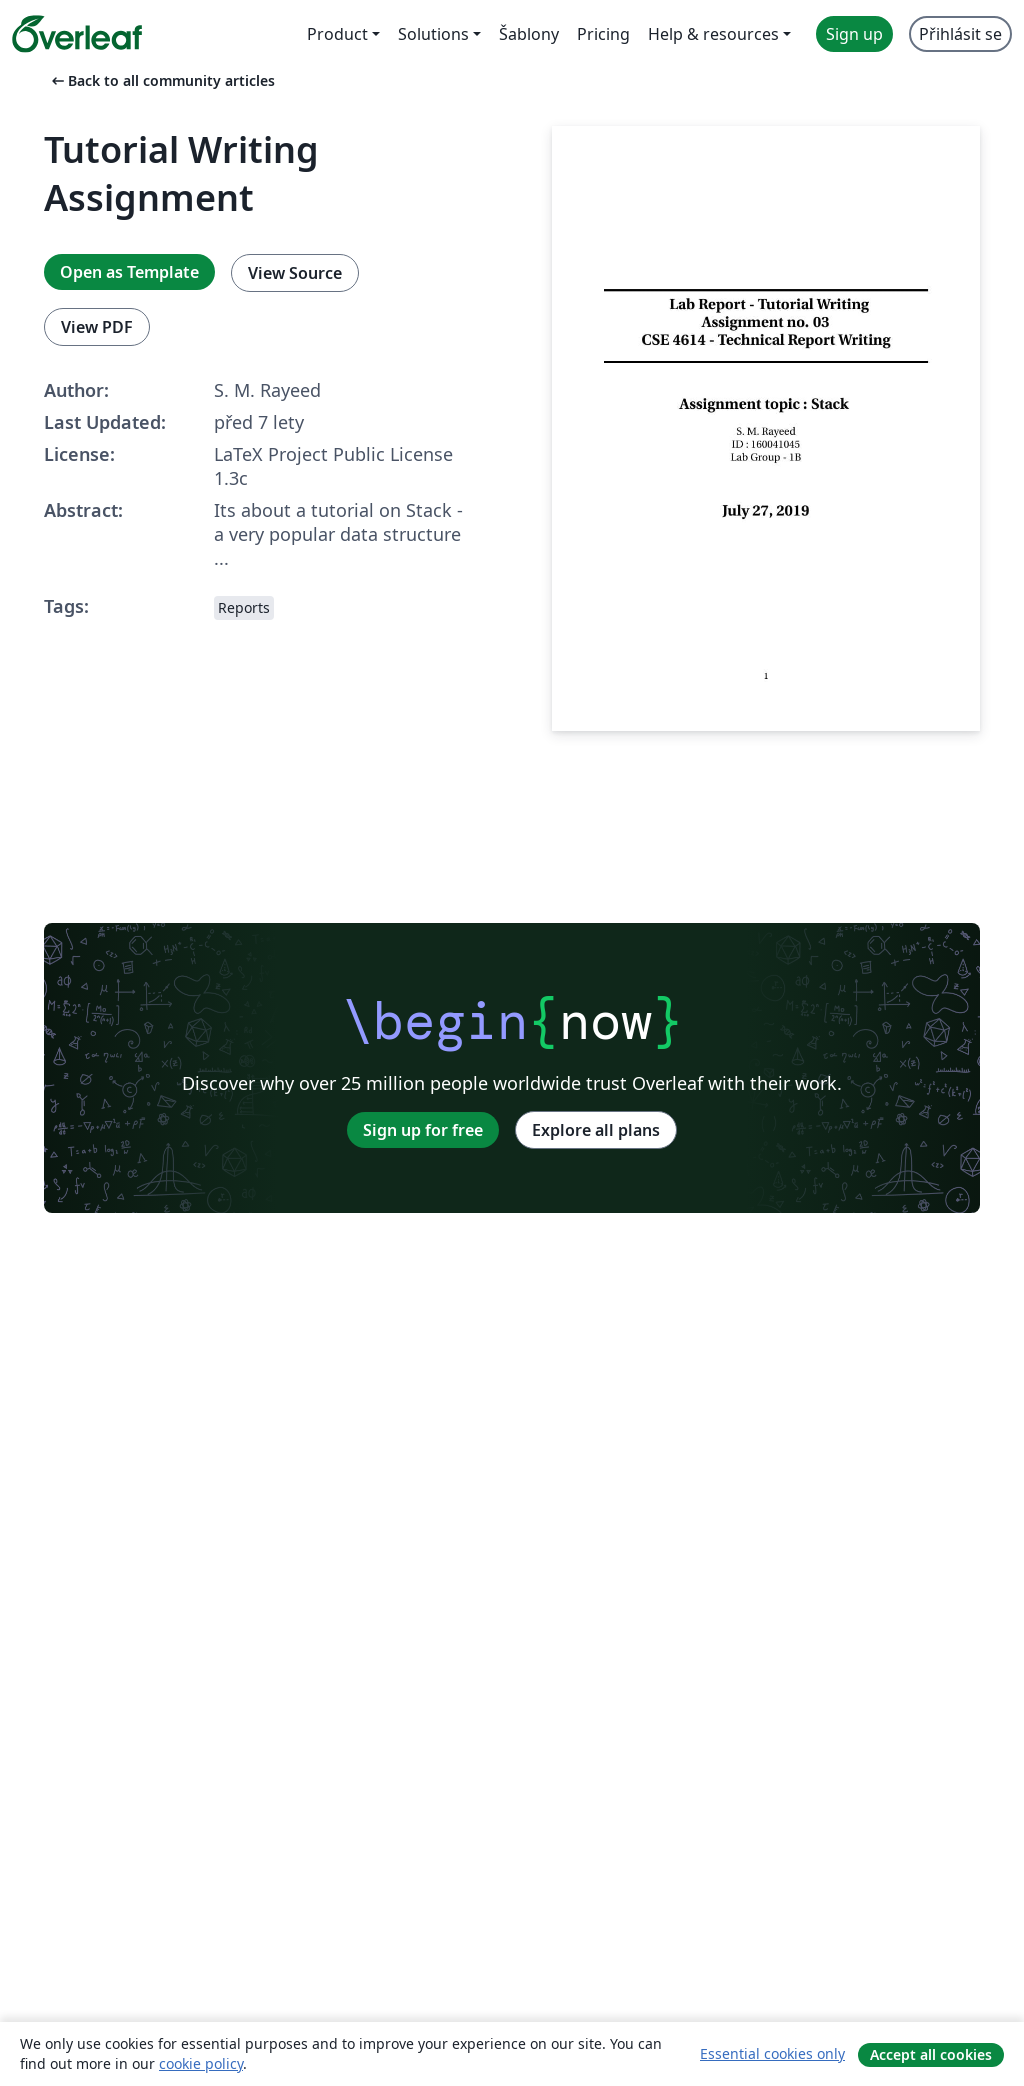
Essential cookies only (772, 2053)
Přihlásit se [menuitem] (960, 34)
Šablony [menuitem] (529, 34)
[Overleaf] (77, 34)
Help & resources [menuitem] (713, 34)
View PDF (97, 327)
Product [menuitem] (337, 34)
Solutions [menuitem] (433, 34)
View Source (295, 273)
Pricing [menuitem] (603, 34)
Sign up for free (423, 1130)
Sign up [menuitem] (854, 34)
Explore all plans (596, 1130)
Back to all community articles (161, 80)
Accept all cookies (931, 2054)
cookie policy (201, 2063)
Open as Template (129, 272)
